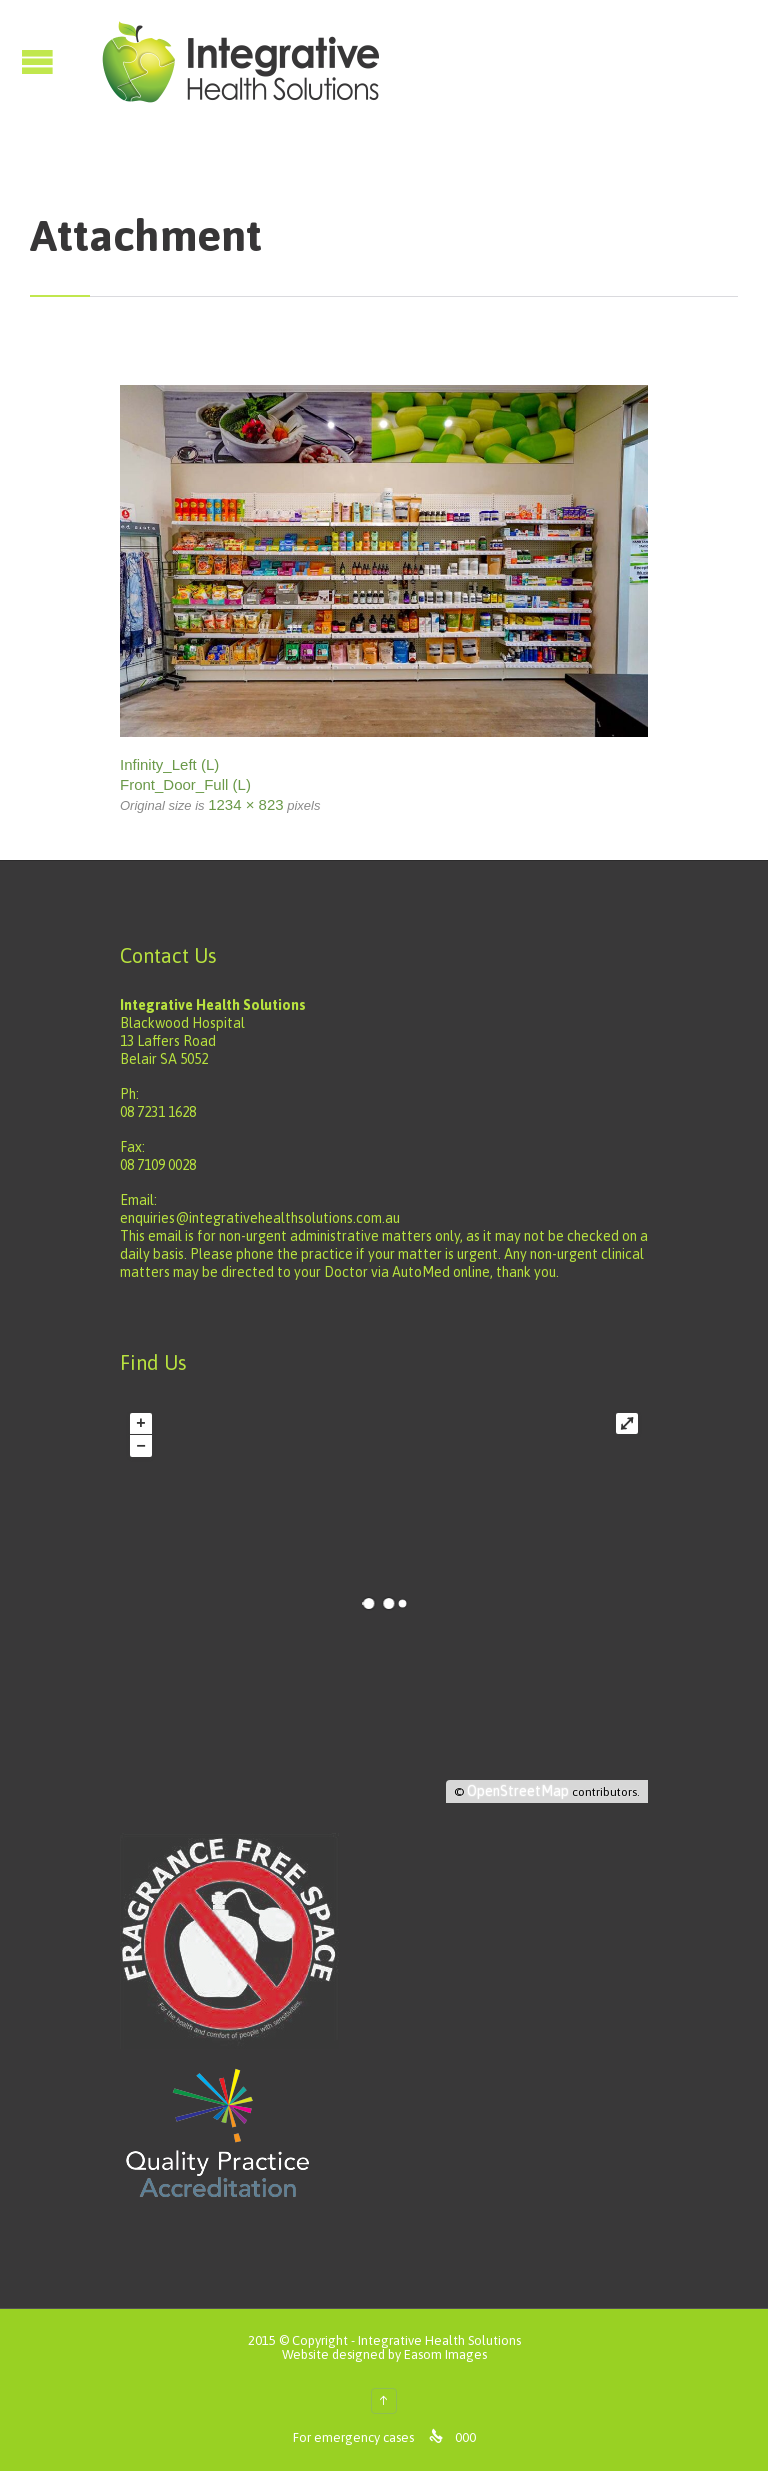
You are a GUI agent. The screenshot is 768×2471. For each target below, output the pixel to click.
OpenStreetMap (518, 1791)
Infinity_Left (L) (169, 764)
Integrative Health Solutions (439, 2340)
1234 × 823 (246, 804)
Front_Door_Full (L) (185, 784)
